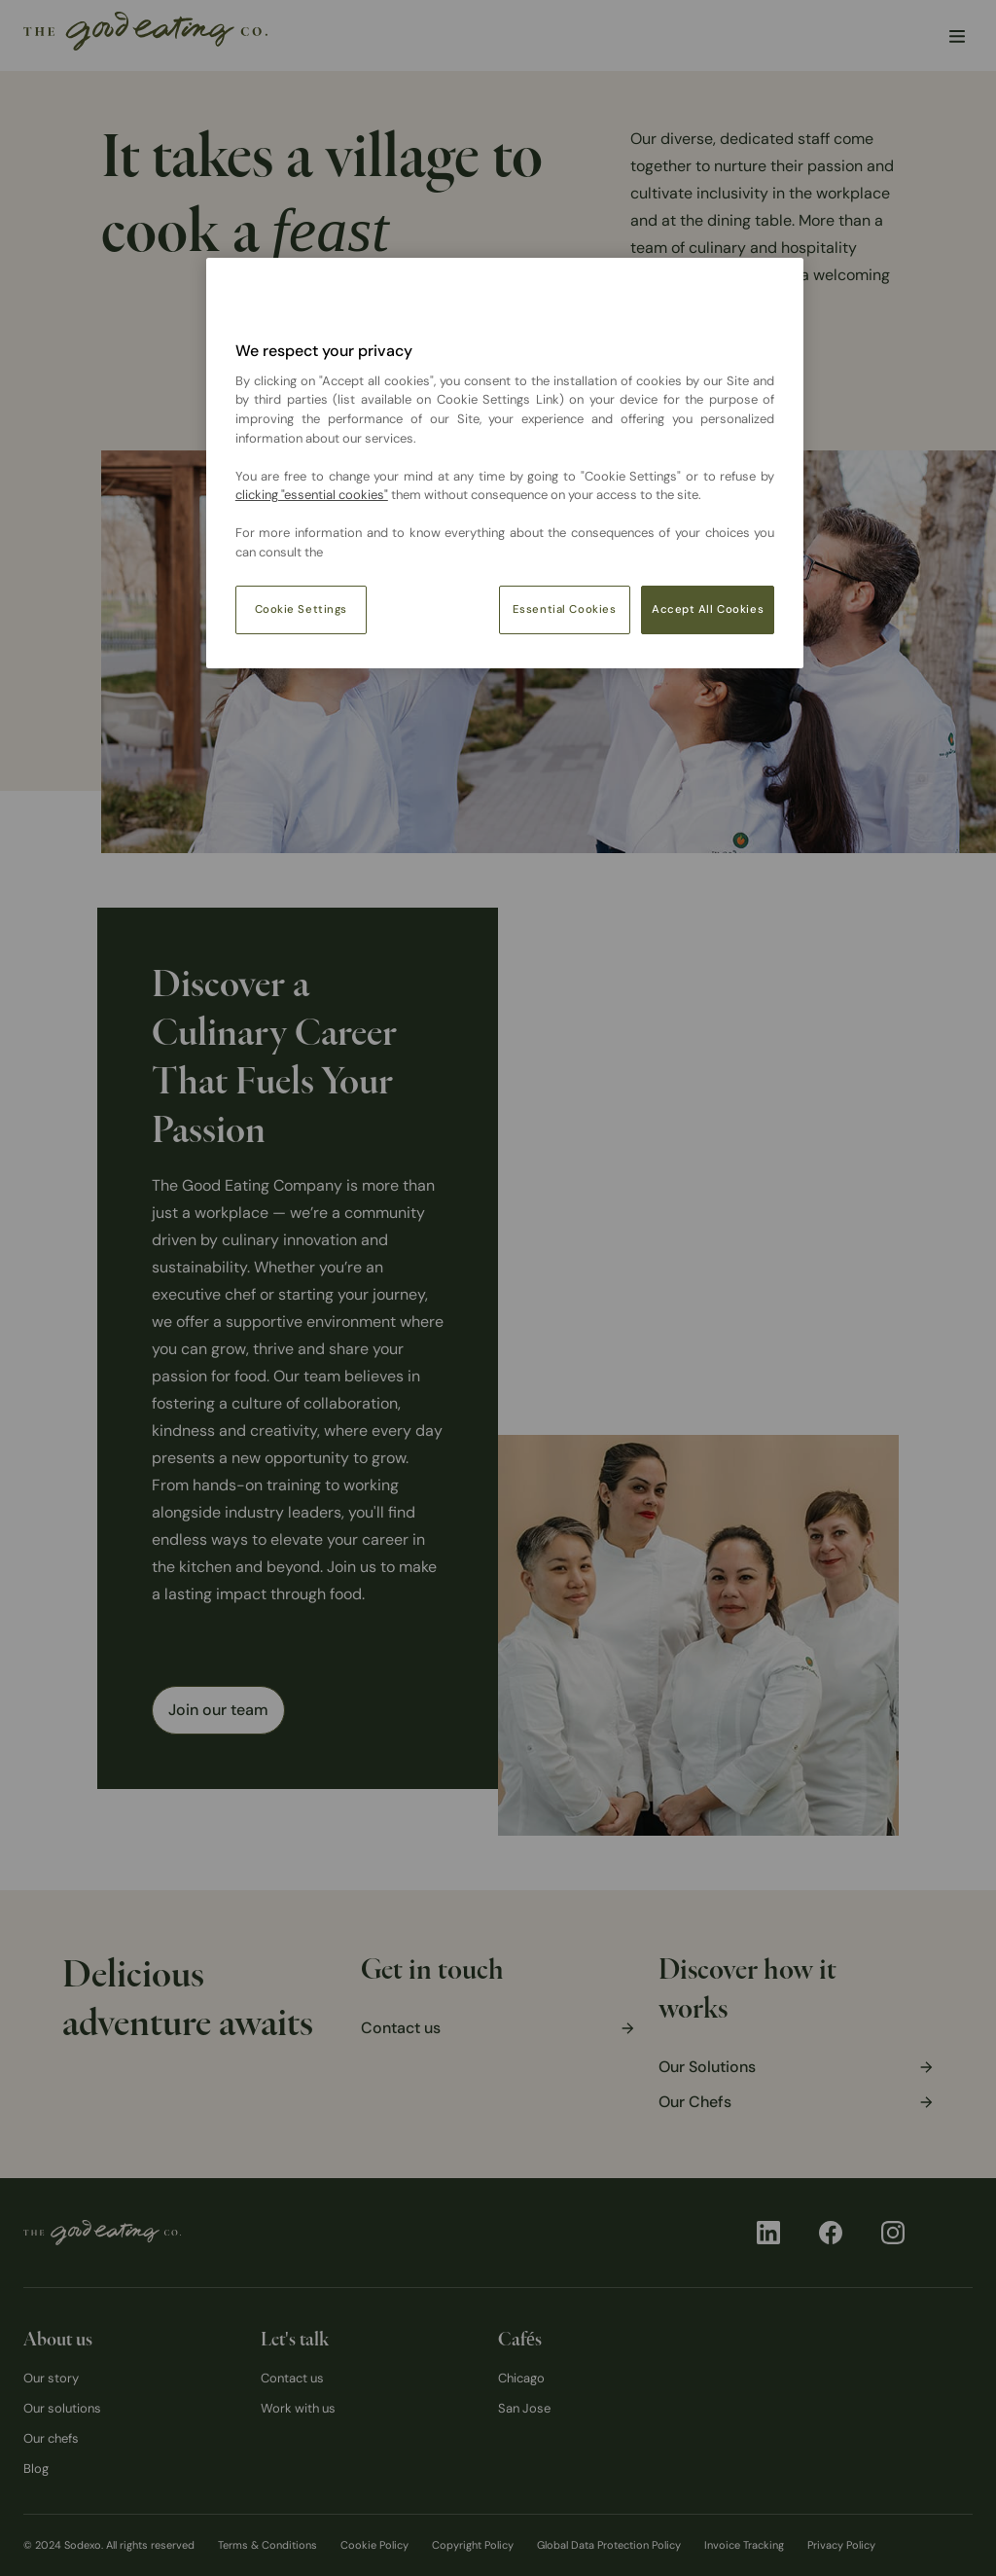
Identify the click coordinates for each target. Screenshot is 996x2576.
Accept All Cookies (708, 609)
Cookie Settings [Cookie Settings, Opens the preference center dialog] (301, 609)
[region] (504, 463)
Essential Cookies (565, 609)
